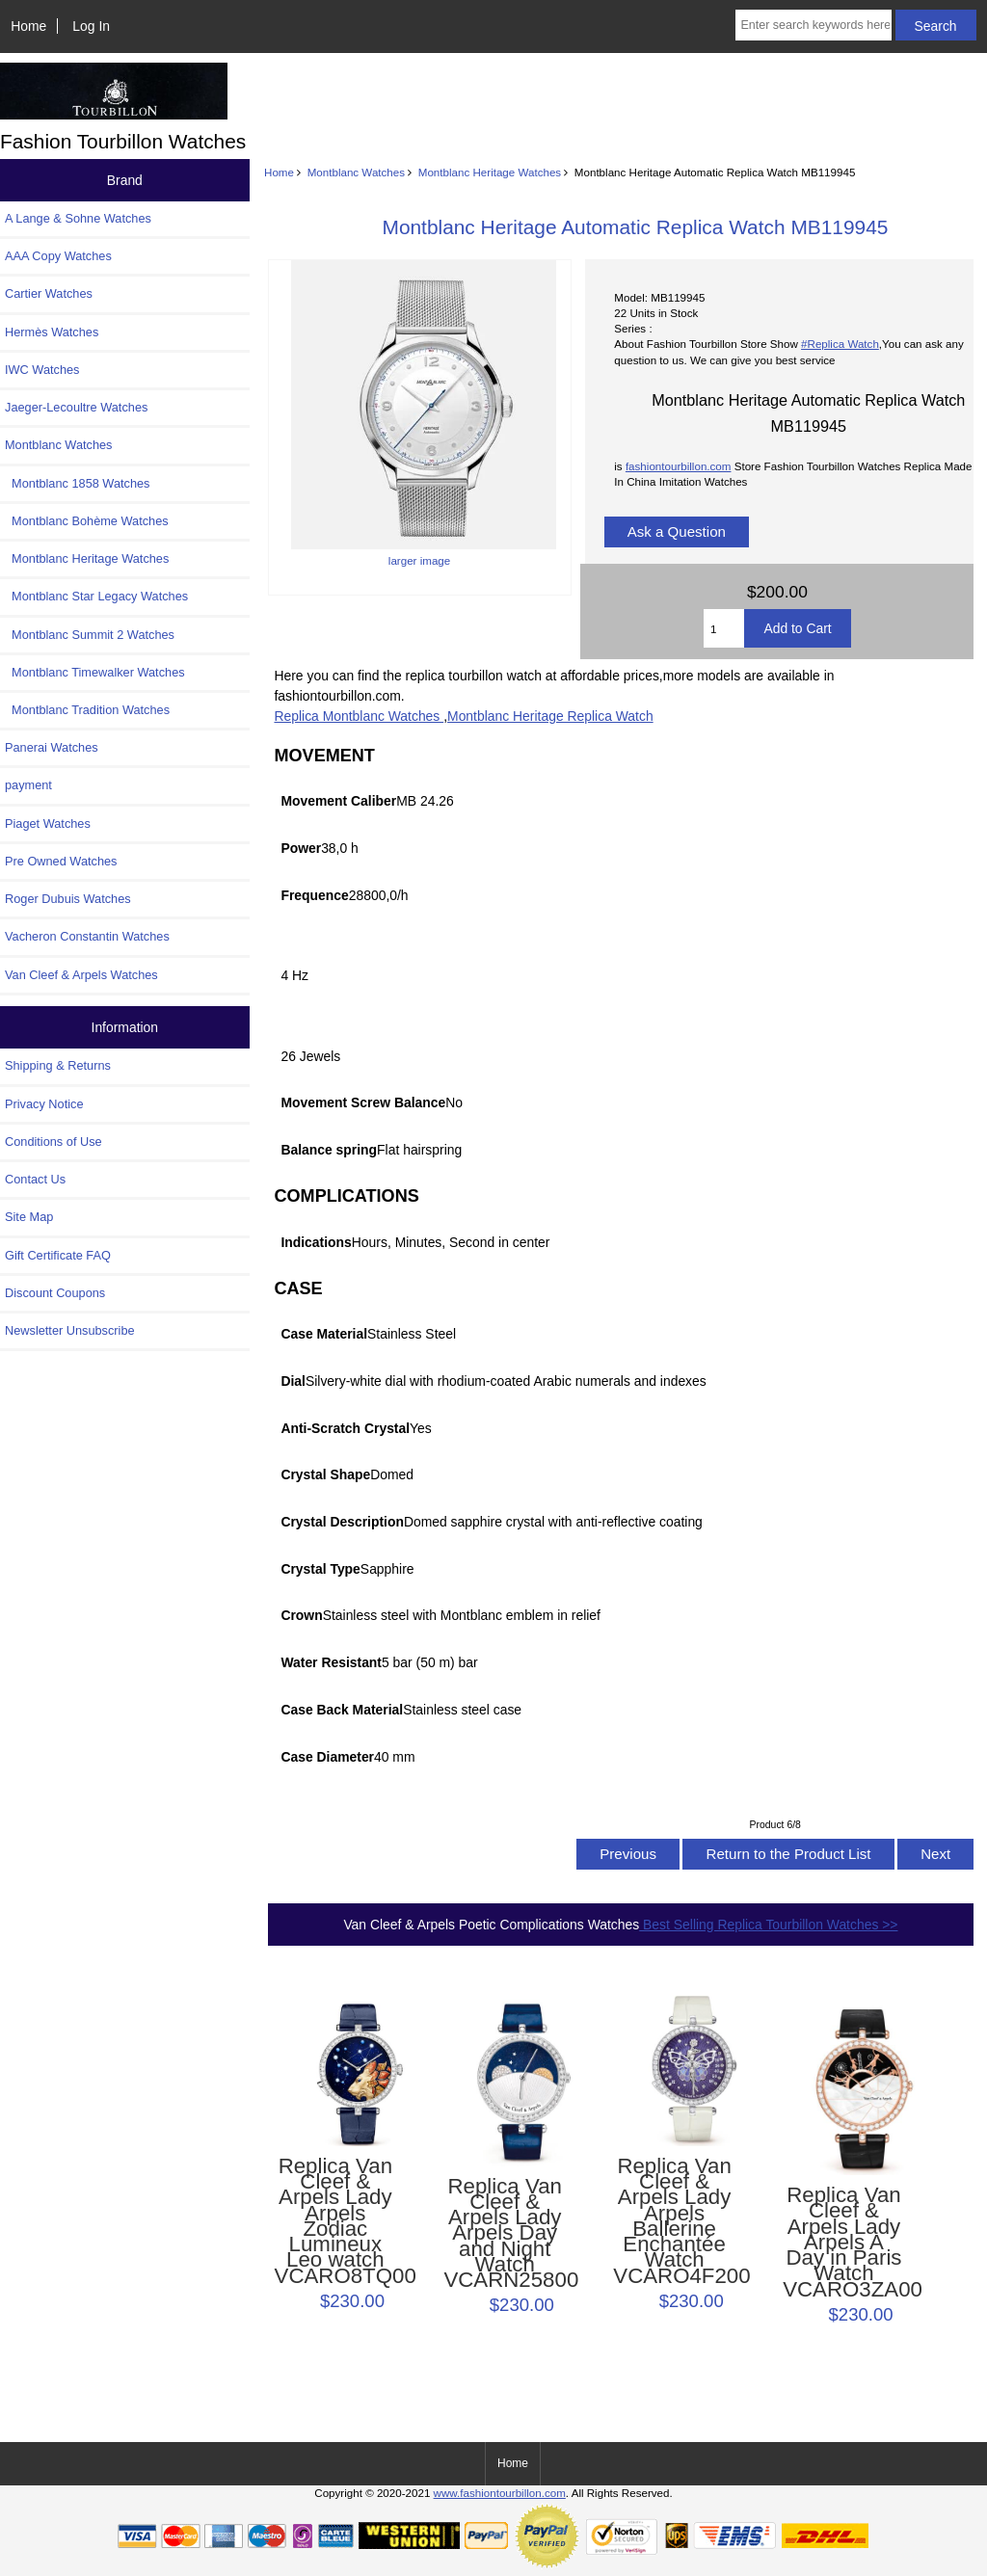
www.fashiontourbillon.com (500, 2492)
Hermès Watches (51, 332)
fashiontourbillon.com (679, 466)
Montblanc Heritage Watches (489, 172)
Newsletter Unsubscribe (70, 1330)
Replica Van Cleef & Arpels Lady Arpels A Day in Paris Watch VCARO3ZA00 (844, 2242)
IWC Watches (42, 369)
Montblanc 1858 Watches (77, 483)
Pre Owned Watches (61, 861)
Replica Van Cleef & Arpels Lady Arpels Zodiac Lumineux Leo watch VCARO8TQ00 (336, 2221)
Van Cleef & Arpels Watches (81, 975)
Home (28, 26)
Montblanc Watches (356, 172)
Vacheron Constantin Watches (87, 936)
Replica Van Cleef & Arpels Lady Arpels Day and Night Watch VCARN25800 (504, 2234)
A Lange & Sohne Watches (78, 218)
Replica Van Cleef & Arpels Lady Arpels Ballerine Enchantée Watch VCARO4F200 (674, 2221)
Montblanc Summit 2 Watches (89, 634)
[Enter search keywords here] (813, 25)
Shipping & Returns (58, 1065)
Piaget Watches (48, 823)
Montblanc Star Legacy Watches (96, 596)
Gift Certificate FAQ (58, 1255)
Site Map (29, 1216)
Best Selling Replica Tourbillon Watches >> (768, 1924)
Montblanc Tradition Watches (87, 710)
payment (28, 785)
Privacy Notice (44, 1104)
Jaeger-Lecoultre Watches (76, 407)
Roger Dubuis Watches (68, 898)
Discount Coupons (55, 1293)
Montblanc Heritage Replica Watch (550, 716)
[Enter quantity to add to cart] (724, 628)
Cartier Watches (49, 293)
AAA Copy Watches (58, 256)
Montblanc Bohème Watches (87, 521)
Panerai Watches (51, 747)
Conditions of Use (53, 1141)
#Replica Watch (840, 343)
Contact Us (35, 1179)
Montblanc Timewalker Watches (95, 672)
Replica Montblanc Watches (358, 716)
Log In (91, 26)
